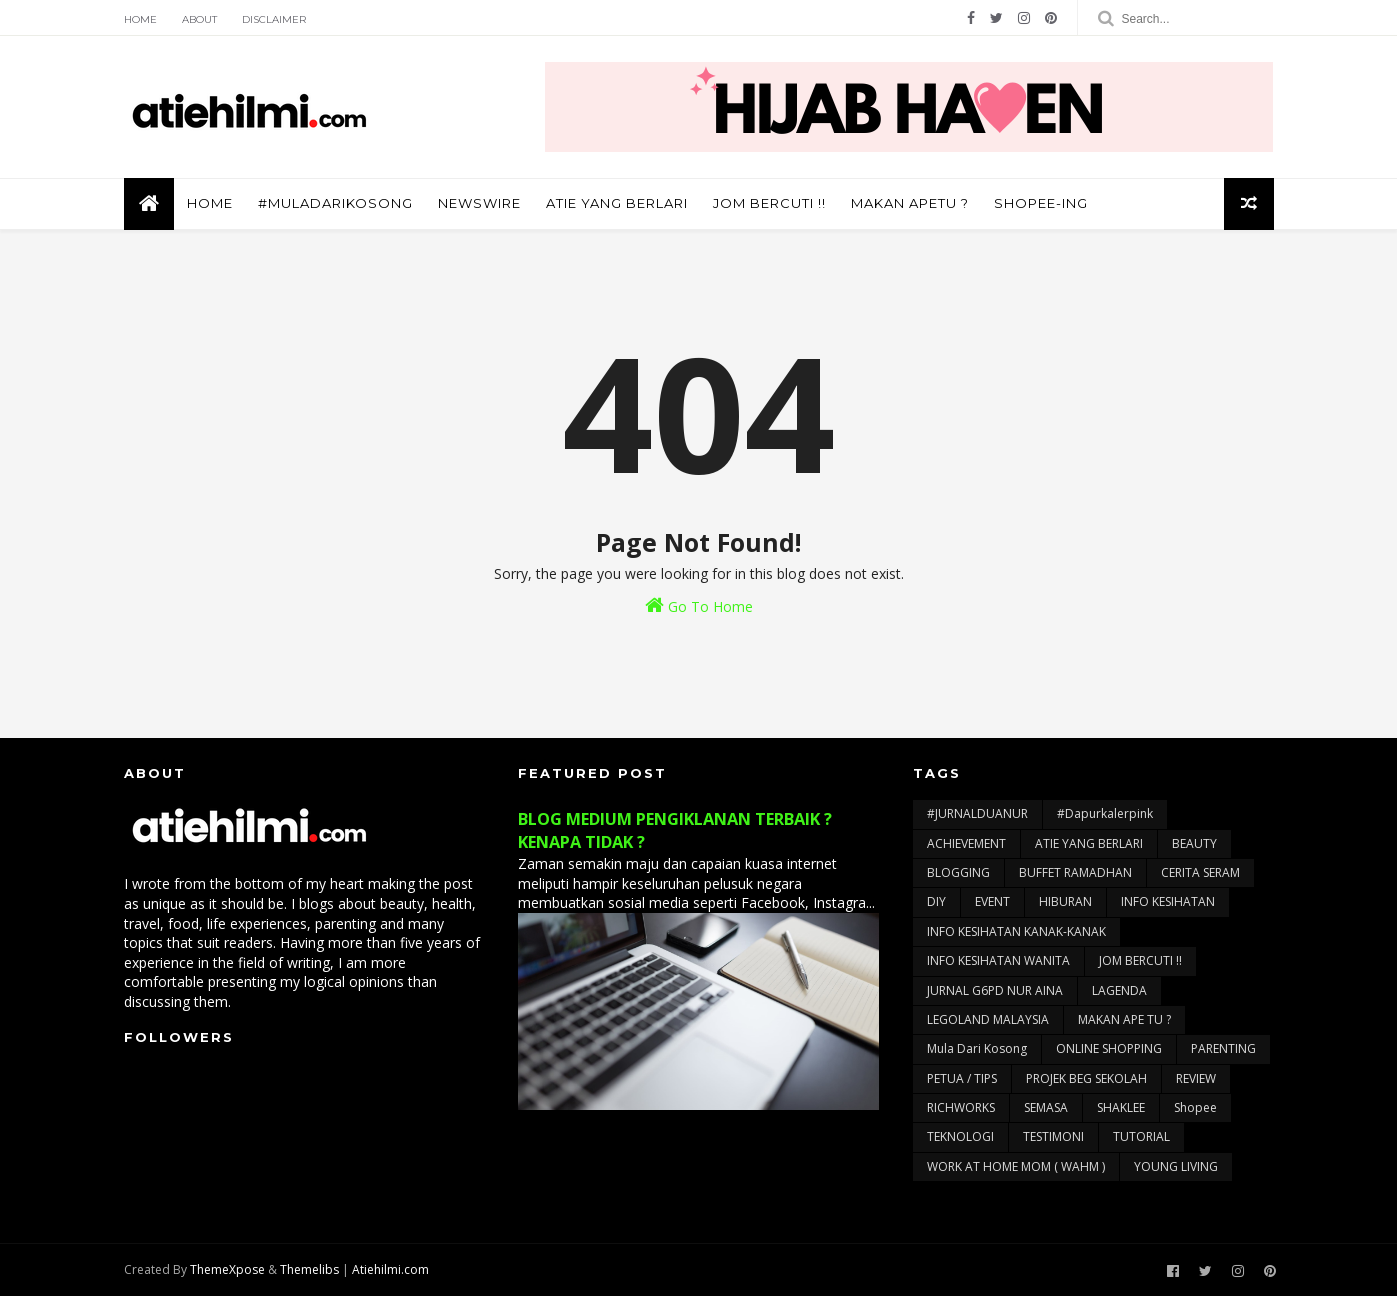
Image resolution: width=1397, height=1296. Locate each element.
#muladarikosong (335, 203)
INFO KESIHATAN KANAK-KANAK (1016, 931)
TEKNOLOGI (960, 1136)
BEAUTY (1194, 843)
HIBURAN (1065, 901)
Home (140, 19)
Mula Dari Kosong (977, 1048)
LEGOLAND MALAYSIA (988, 1019)
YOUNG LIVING (1176, 1166)
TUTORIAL (1141, 1136)
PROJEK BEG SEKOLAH (1086, 1078)
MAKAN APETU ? (910, 203)
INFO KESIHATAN (1168, 901)
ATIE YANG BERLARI (617, 203)
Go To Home (699, 605)
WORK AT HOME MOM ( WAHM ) (1016, 1166)
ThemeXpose (227, 1269)
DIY (936, 901)
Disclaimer (274, 19)
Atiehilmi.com (390, 1269)
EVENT (992, 901)
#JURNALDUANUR (977, 813)
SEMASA (1046, 1107)
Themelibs (309, 1269)
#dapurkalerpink (1105, 813)
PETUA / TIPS (962, 1078)
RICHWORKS (961, 1107)
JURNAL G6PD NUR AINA (995, 990)
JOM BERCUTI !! (769, 203)
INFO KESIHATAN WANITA (998, 960)
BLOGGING (958, 872)
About (199, 19)
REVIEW (1196, 1078)
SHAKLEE (1121, 1107)
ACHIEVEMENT (966, 843)
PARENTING (1223, 1048)
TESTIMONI (1053, 1136)
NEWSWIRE (479, 203)
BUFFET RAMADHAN (1075, 872)
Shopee (1195, 1107)
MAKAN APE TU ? (1124, 1019)
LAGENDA (1119, 990)
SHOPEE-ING (1041, 203)
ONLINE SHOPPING (1109, 1048)
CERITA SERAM (1200, 872)
